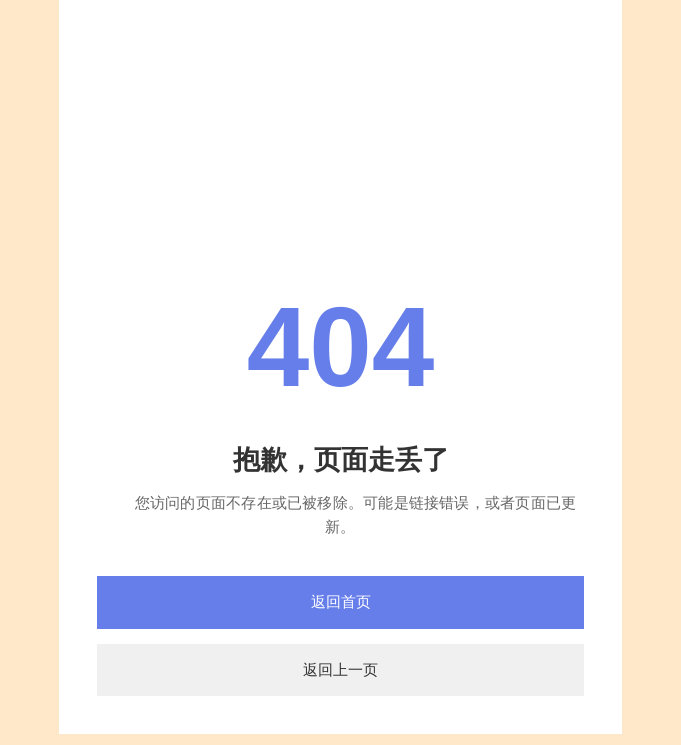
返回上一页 (340, 669)
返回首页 (341, 601)
